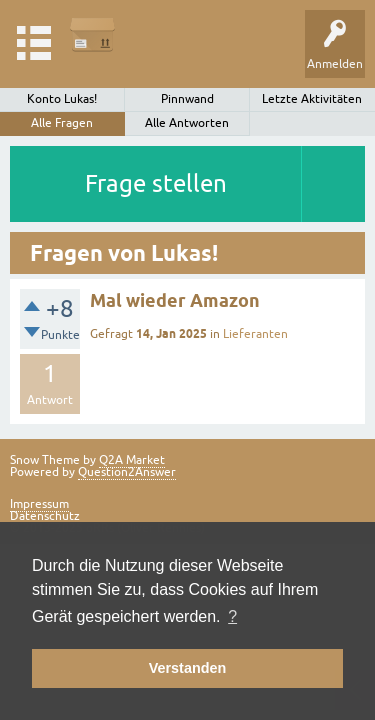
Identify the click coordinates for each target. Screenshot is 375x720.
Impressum (39, 504)
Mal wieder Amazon (175, 300)
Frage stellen (156, 183)
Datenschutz (45, 516)
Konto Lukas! (62, 99)
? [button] (232, 616)
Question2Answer (127, 472)
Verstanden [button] (188, 668)
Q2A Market (132, 460)
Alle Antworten (187, 123)
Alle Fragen (62, 123)
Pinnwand (187, 99)
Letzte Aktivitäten (312, 99)
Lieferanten (255, 334)
